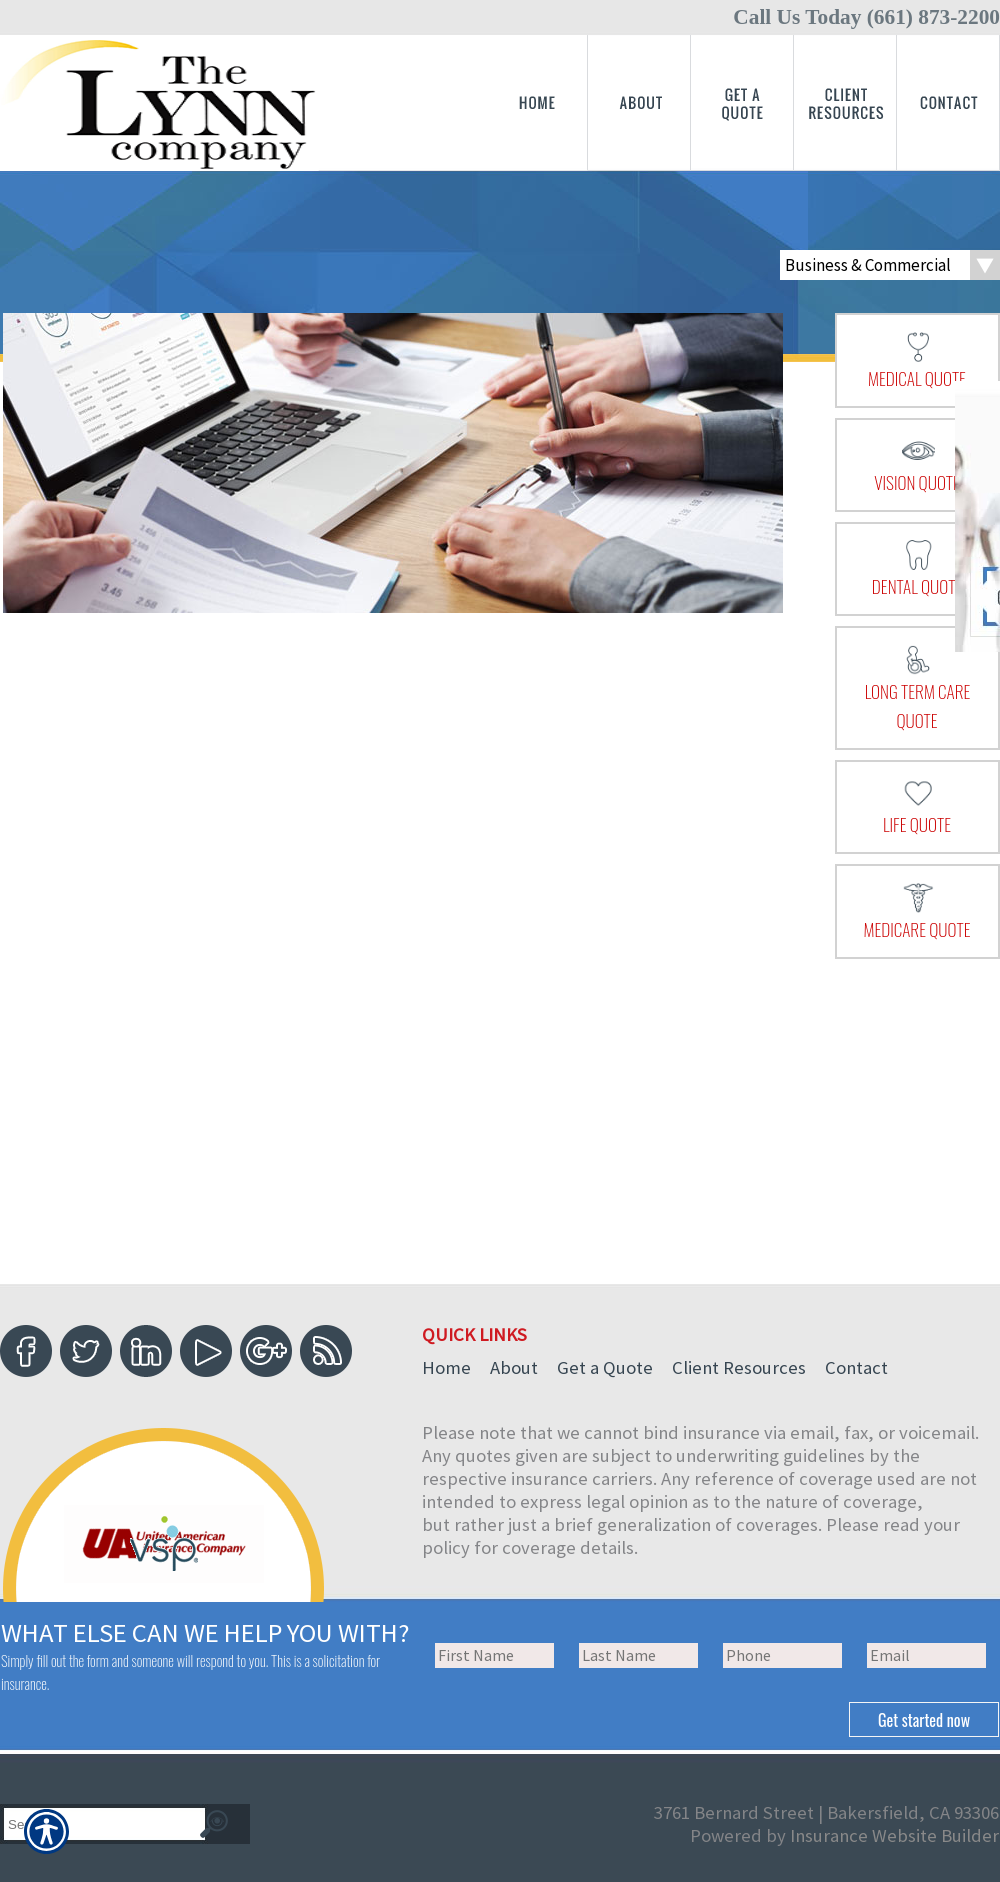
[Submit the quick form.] (924, 1719)
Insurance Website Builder (894, 1835)
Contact (856, 1367)
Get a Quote (605, 1367)
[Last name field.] (638, 1655)
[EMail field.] (926, 1655)
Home (446, 1367)
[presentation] (917, 360)
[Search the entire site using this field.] (96, 1824)
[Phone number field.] (782, 1655)
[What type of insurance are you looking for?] (890, 265)
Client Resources (739, 1367)
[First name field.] (494, 1655)
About (514, 1367)
